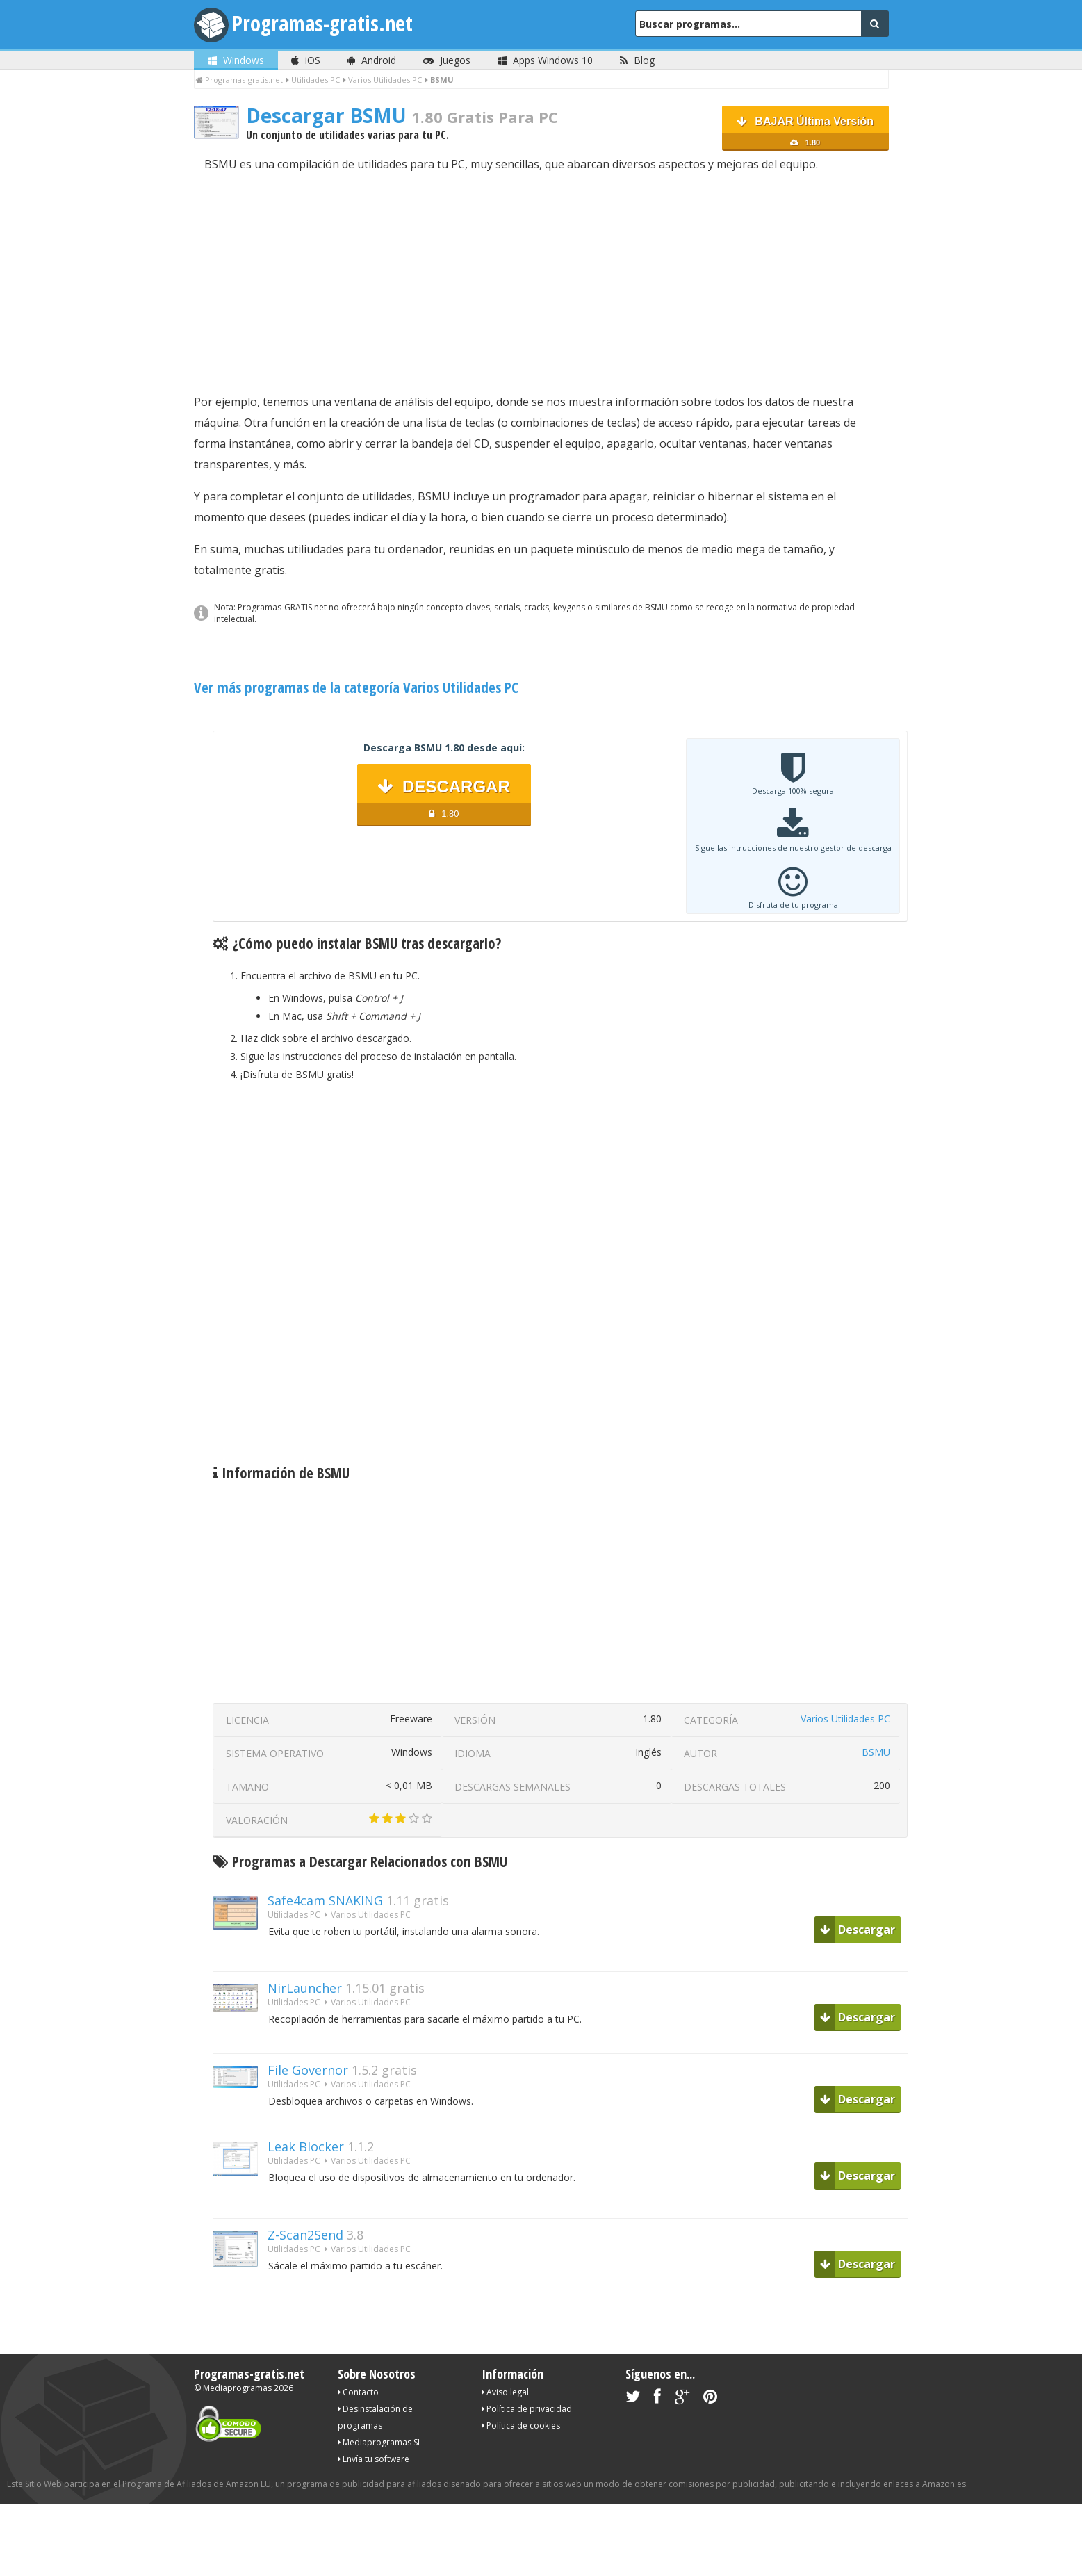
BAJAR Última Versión (805, 133)
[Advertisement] (541, 283)
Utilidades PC (294, 1915)
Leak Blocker (306, 2146)
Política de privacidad (527, 2409)
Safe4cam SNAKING (325, 1900)
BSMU (876, 1752)
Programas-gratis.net (322, 23)
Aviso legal (505, 2392)
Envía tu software (373, 2459)
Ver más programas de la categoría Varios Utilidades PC (356, 687)
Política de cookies (521, 2425)
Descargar (857, 1929)
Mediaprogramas (237, 2388)
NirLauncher (305, 1988)
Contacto (358, 2392)
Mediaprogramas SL (380, 2442)
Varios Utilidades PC (845, 1718)
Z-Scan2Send (305, 2234)
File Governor (308, 2070)
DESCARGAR (444, 801)
